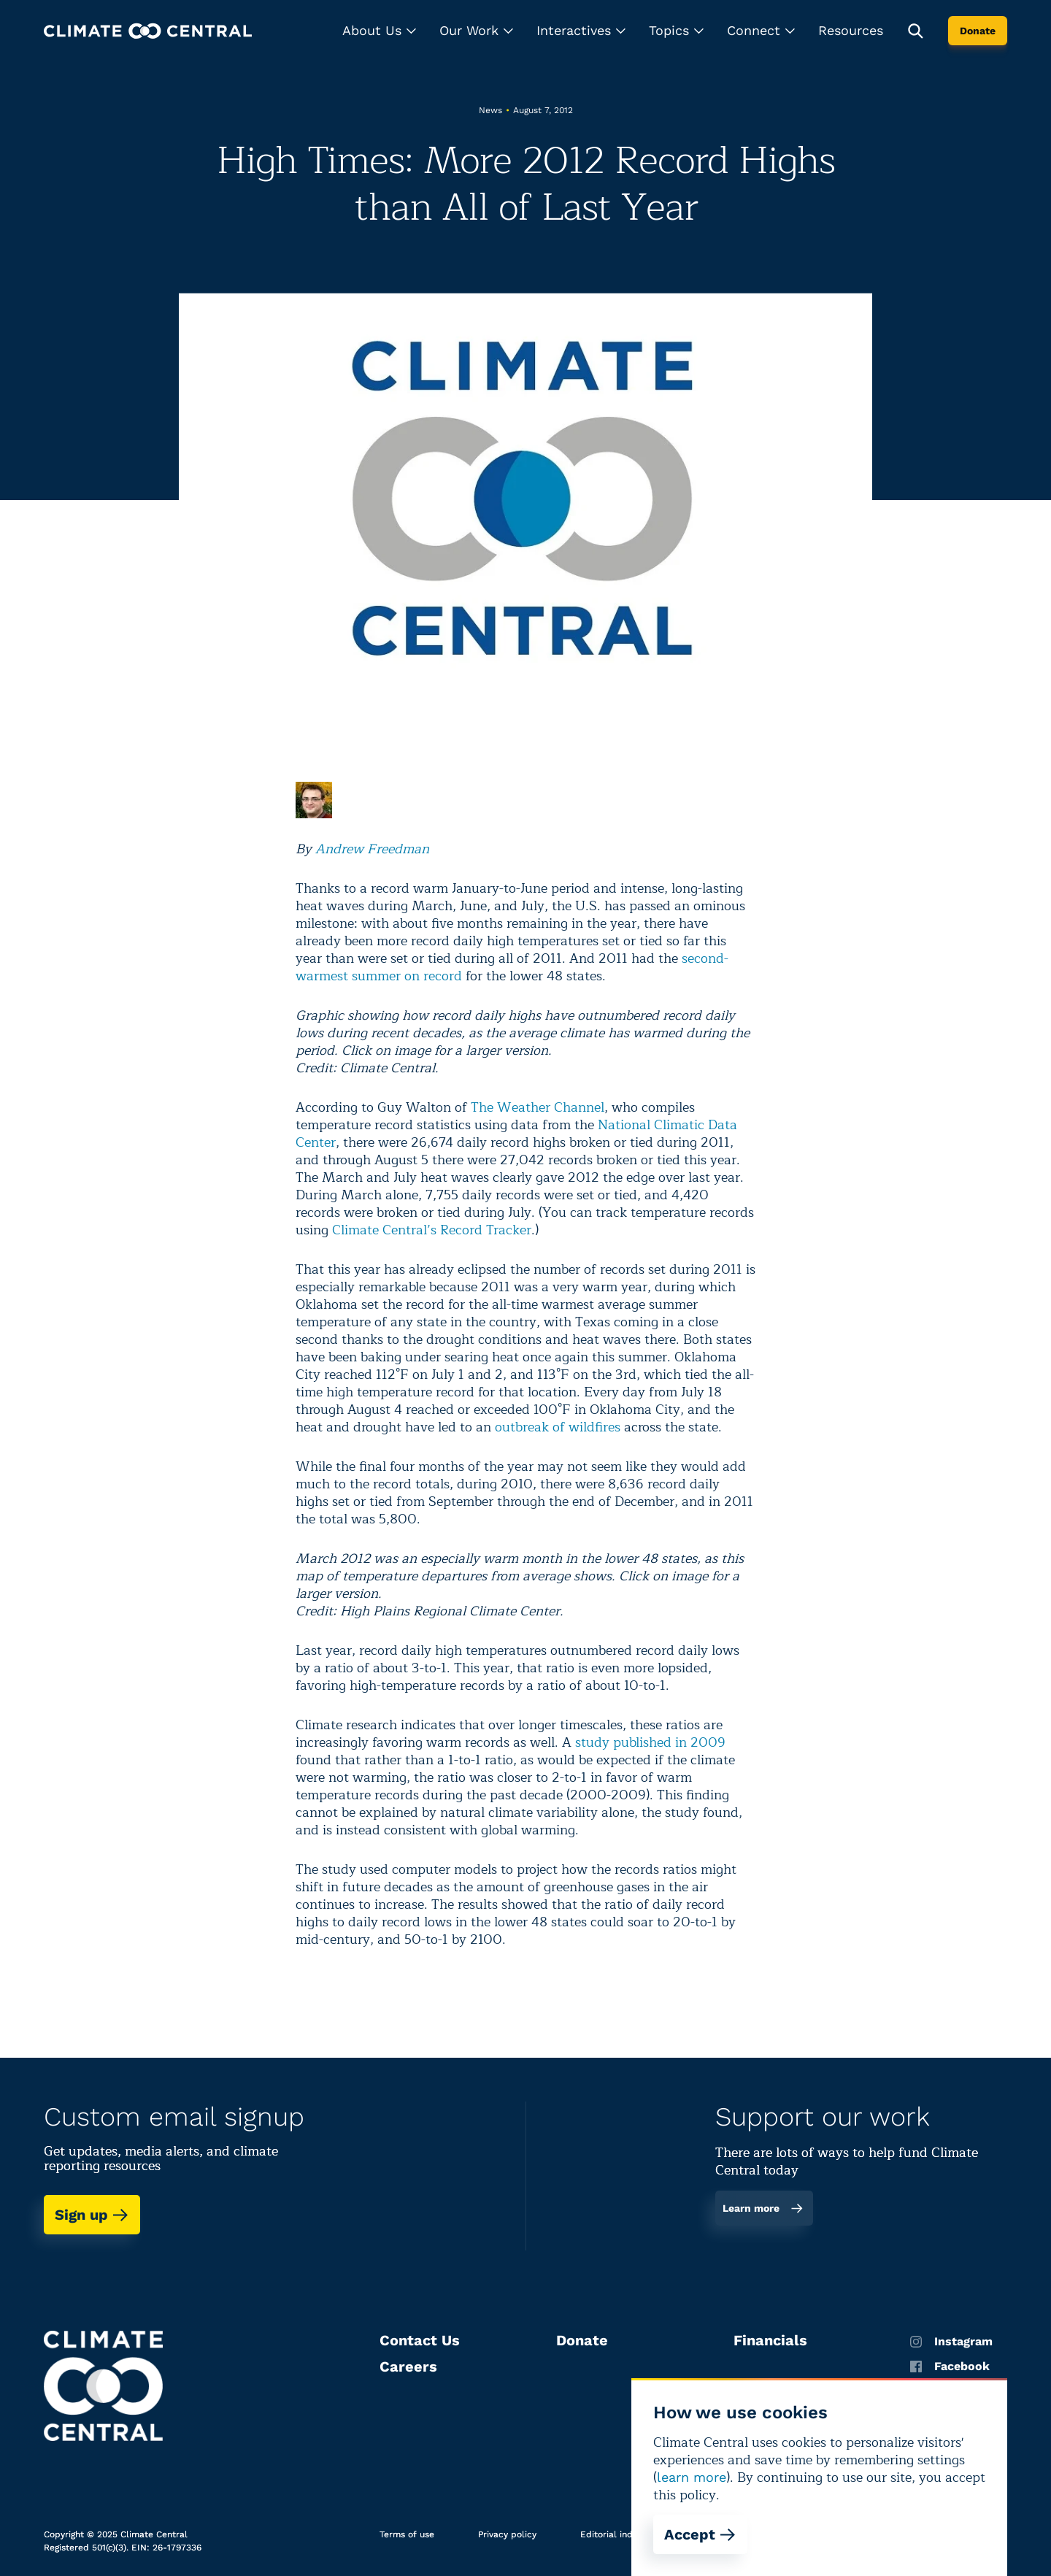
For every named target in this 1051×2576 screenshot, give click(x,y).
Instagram (951, 2341)
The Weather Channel (537, 1107)
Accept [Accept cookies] (700, 2534)
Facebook (950, 2366)
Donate (978, 30)
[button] (379, 30)
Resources (850, 30)
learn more (691, 2477)
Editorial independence (630, 2534)
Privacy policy (507, 2534)
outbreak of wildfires (557, 1427)
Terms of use (407, 2534)
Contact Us (420, 2340)
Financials (770, 2340)
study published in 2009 (650, 1742)
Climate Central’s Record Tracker (431, 1230)
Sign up (92, 2214)
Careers (408, 2366)
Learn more (763, 2208)
